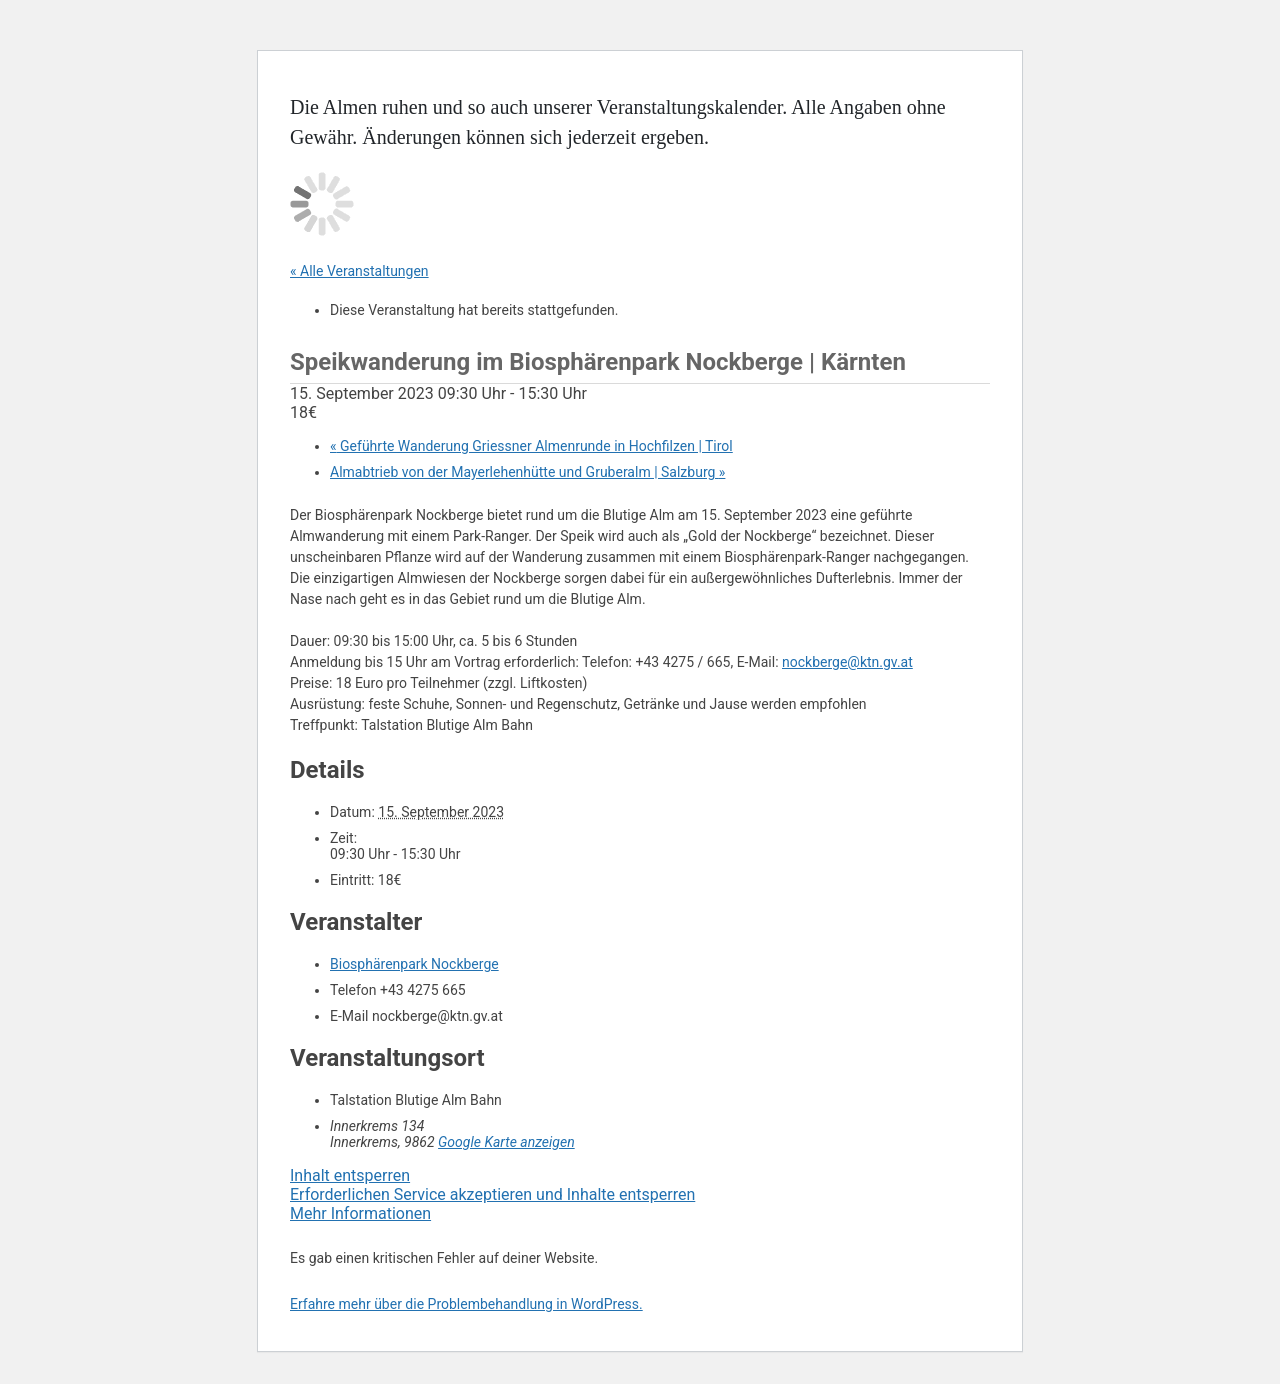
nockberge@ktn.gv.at (847, 662)
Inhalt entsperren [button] (350, 1175)
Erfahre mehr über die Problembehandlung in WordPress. (466, 1304)
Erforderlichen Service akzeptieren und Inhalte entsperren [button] (492, 1194)
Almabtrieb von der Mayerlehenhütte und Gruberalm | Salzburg (527, 472)
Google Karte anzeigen (506, 1142)
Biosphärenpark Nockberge (414, 964)
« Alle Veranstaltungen (359, 271)
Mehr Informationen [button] (360, 1213)
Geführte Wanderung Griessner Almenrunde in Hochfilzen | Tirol (531, 446)
